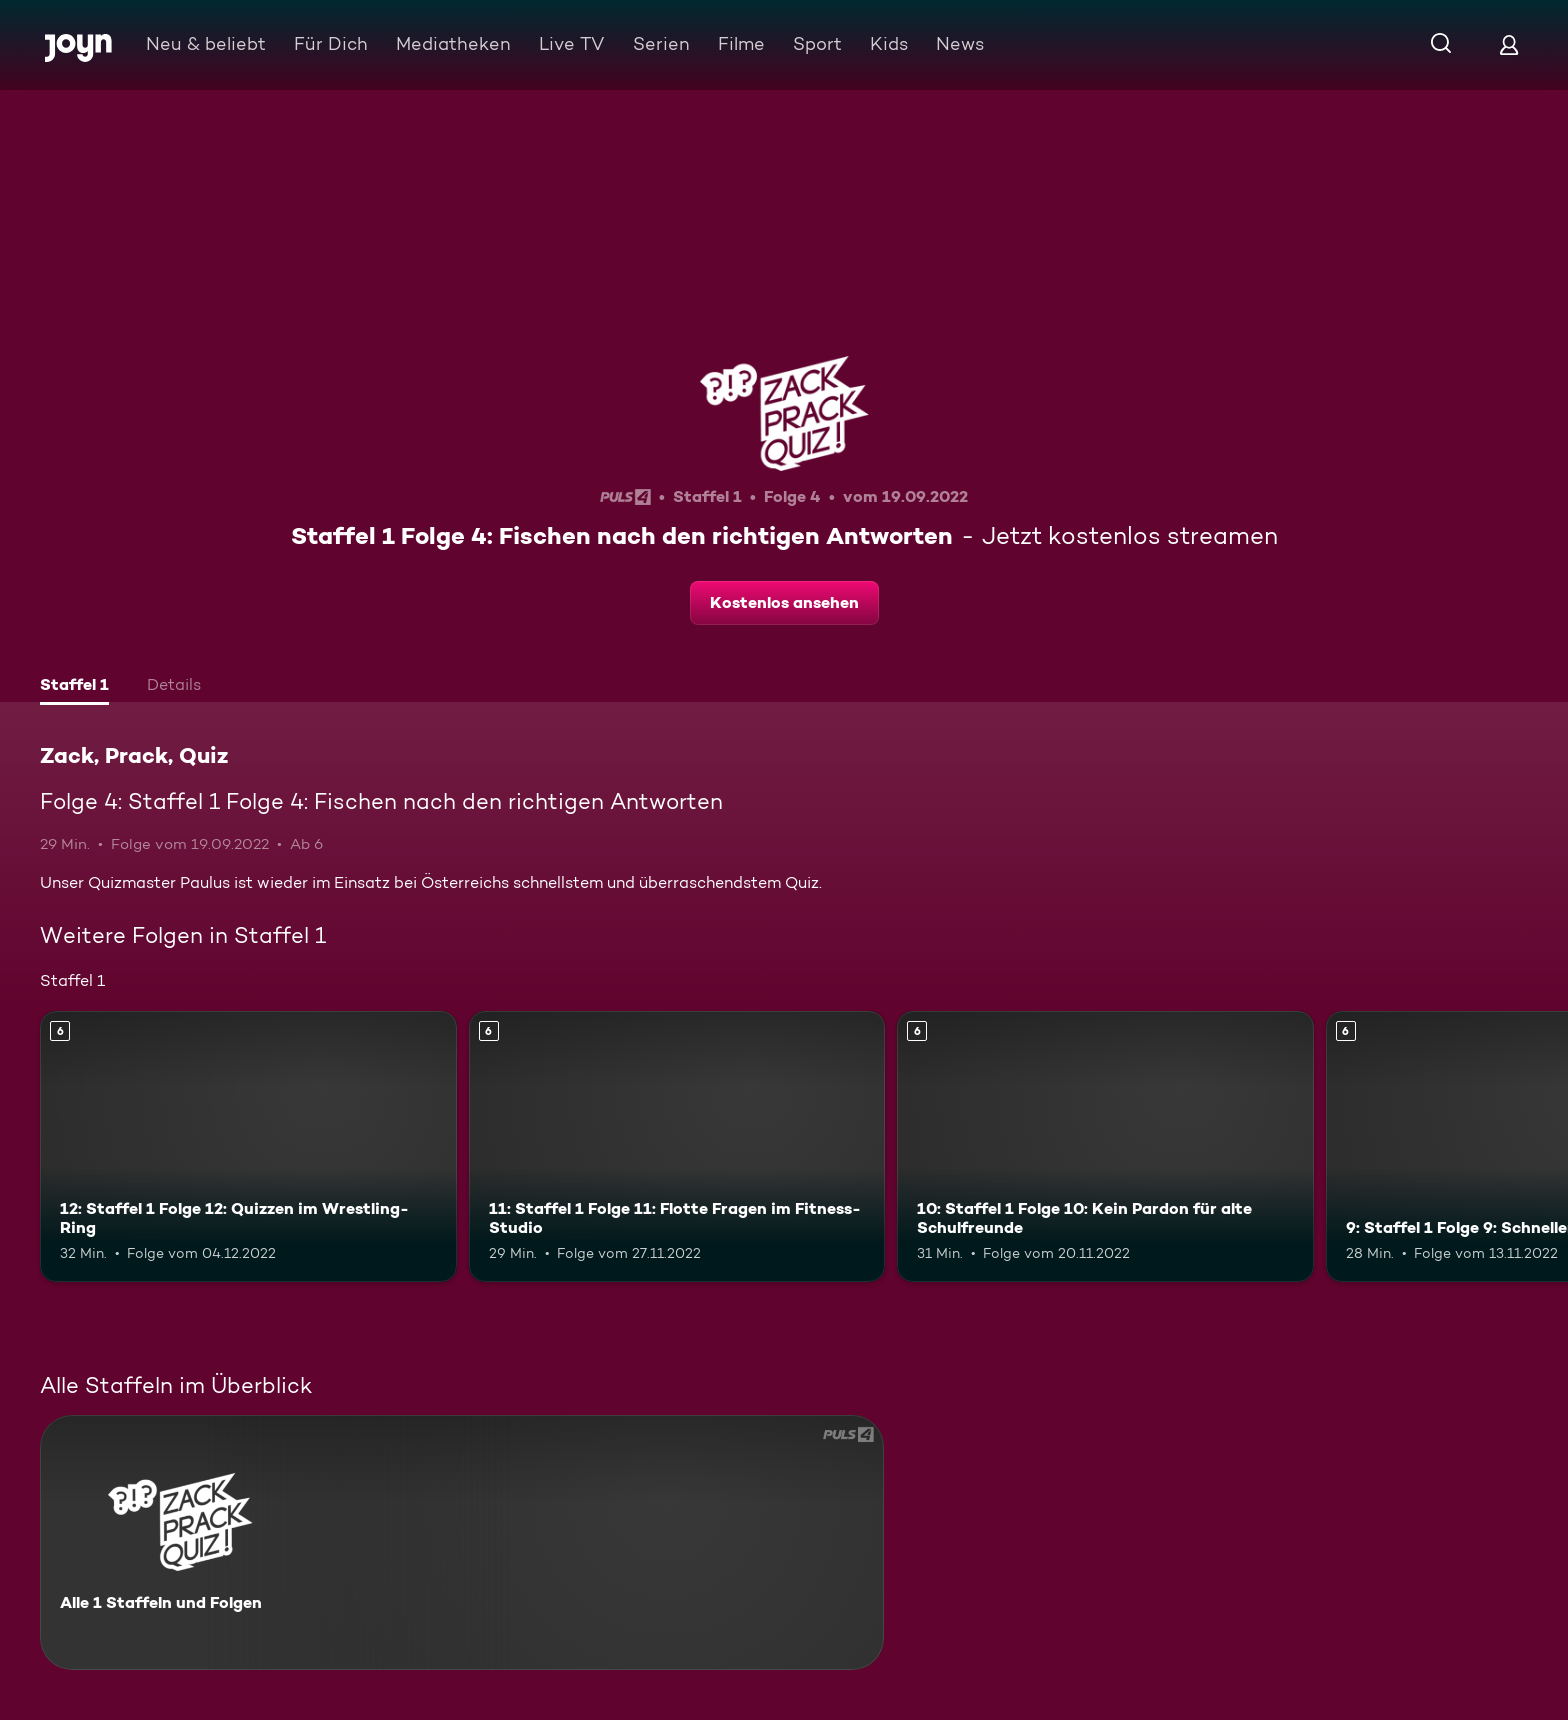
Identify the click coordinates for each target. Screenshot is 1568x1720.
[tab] (74, 687)
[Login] (1509, 44)
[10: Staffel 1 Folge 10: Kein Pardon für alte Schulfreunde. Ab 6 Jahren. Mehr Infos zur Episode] (1105, 1146)
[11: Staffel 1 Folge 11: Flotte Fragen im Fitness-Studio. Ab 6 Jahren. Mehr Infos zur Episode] (677, 1146)
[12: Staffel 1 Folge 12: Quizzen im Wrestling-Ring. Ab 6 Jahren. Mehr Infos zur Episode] (248, 1146)
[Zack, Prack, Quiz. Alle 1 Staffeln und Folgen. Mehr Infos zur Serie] (462, 1542)
